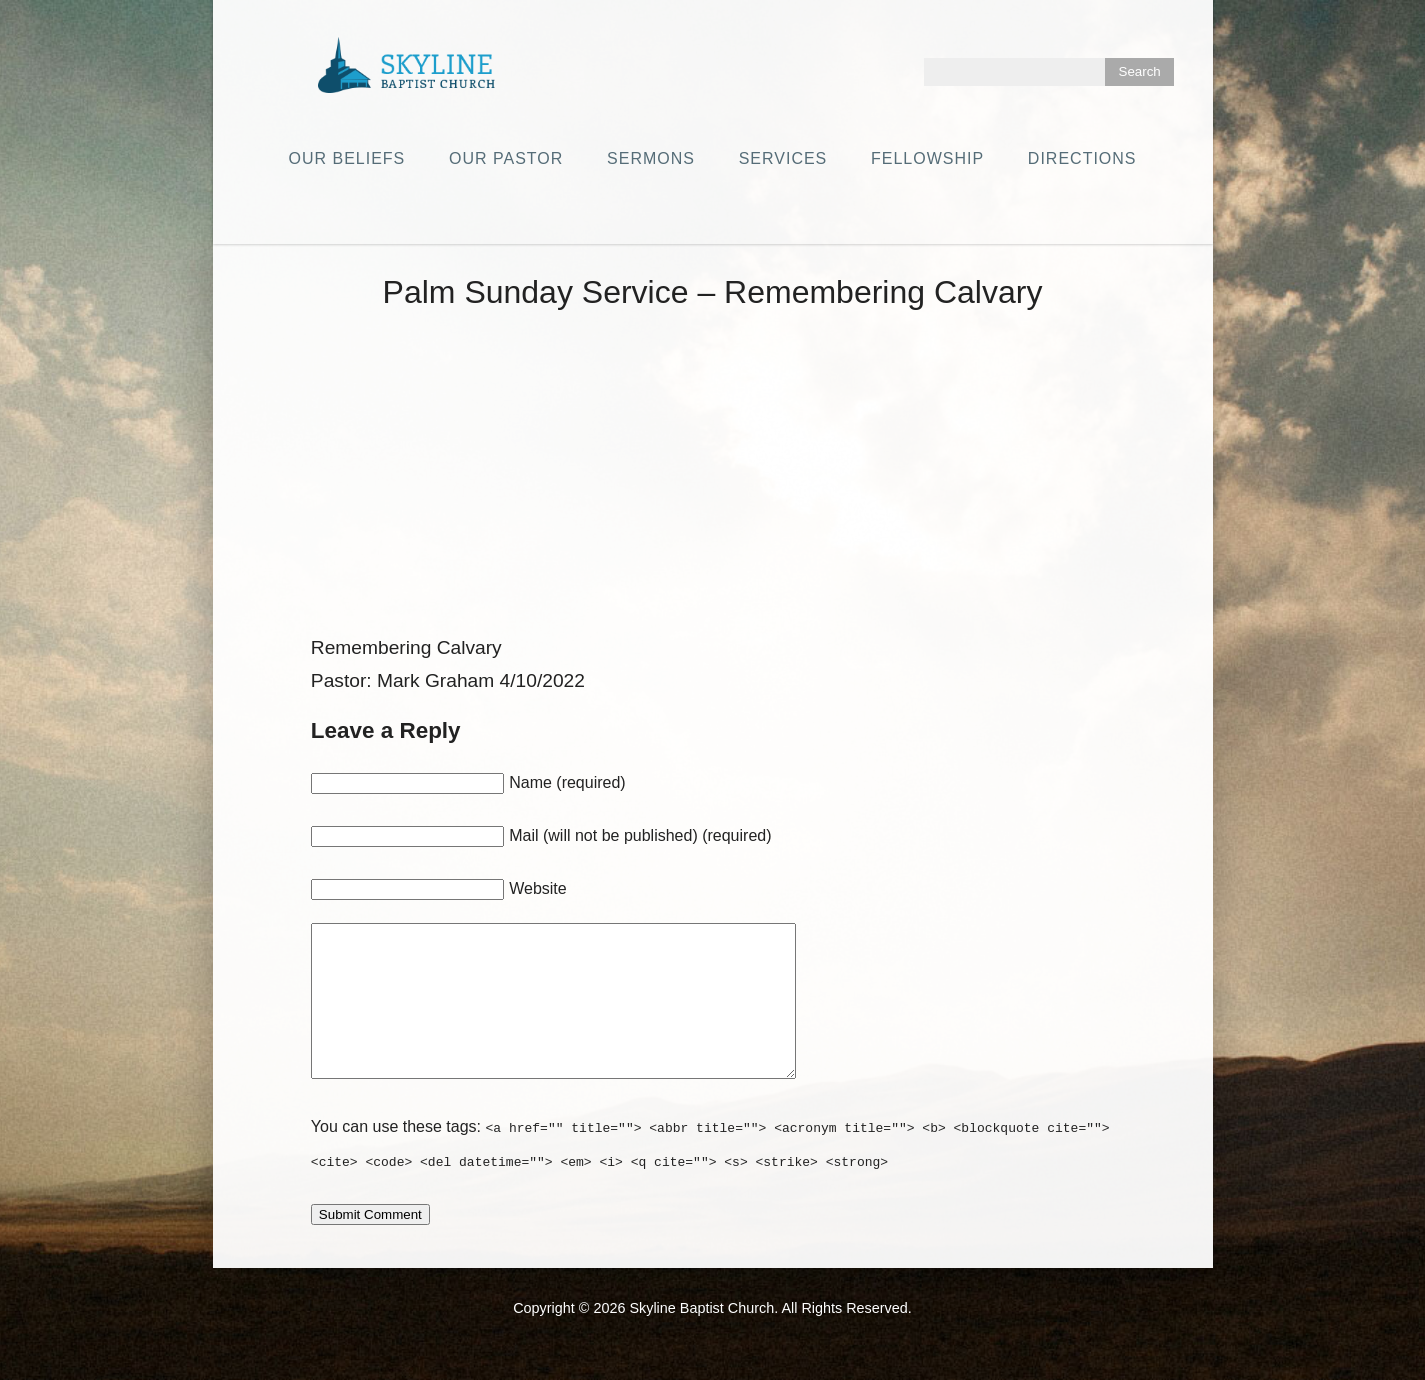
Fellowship (927, 158)
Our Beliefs (346, 158)
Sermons (651, 158)
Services (783, 158)
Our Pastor (506, 158)
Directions (1082, 158)
